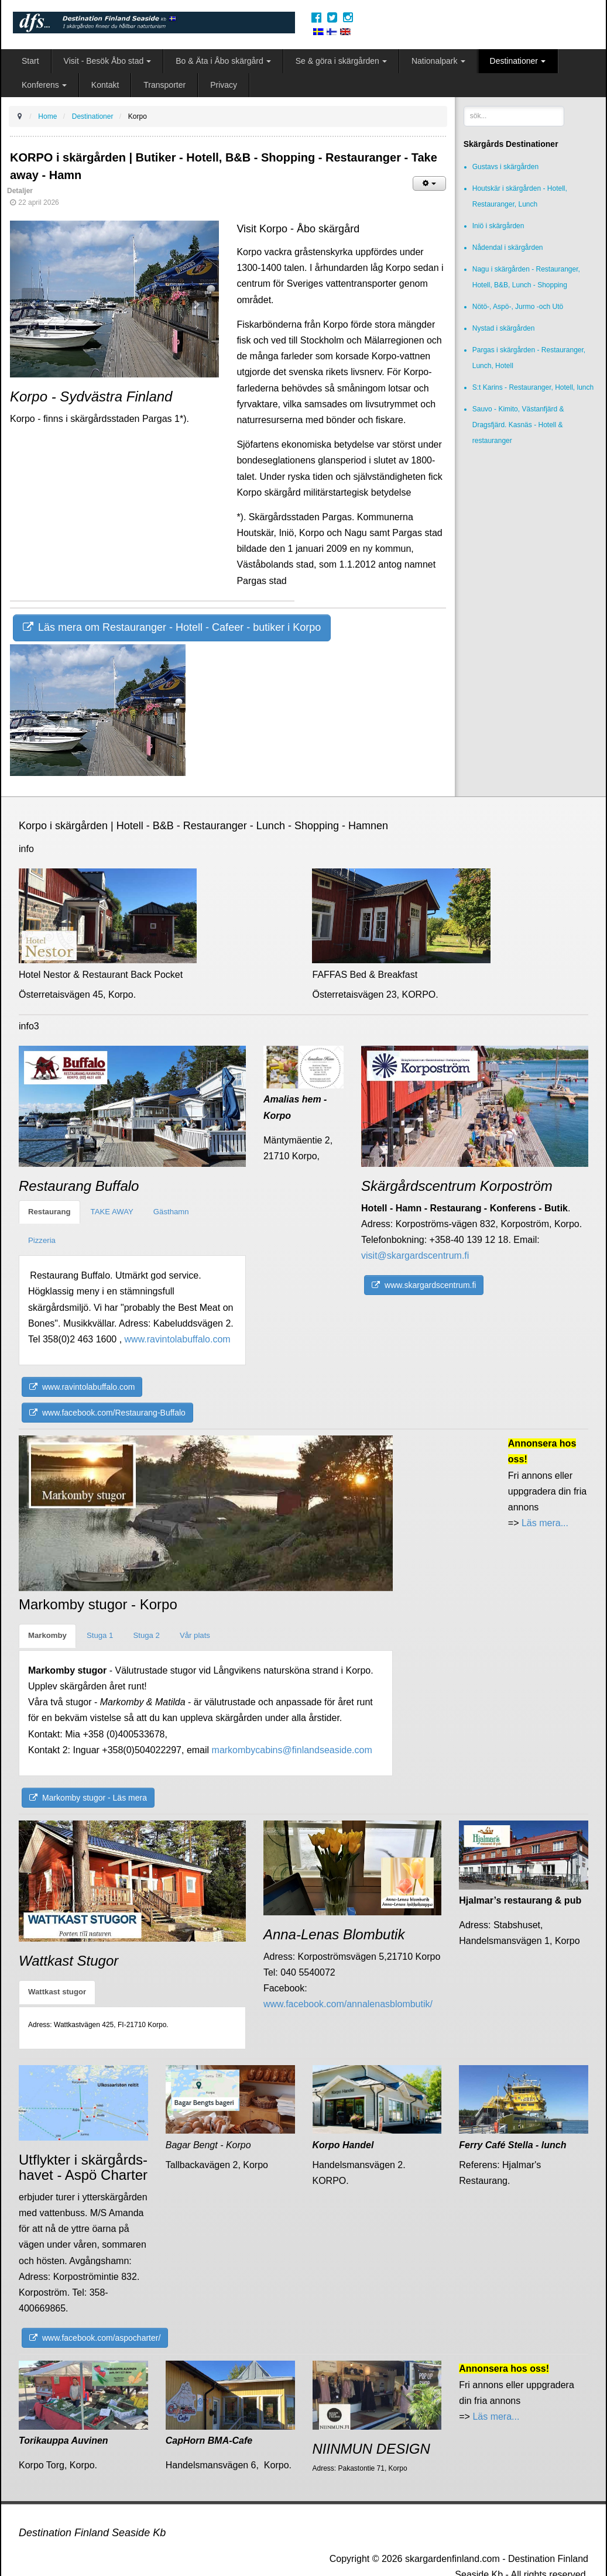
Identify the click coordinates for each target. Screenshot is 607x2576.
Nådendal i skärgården (507, 247)
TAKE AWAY (112, 1211)
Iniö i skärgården (498, 226)
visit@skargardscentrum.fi (415, 1255)
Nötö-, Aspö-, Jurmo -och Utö (517, 307)
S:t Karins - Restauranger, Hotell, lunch (533, 387)
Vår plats (195, 1635)
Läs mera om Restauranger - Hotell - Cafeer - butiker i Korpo (172, 627)
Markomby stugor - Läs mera (88, 1797)
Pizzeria (42, 1240)
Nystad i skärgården (503, 328)
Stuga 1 (100, 1635)
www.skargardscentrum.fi (424, 1285)
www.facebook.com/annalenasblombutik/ (348, 2004)
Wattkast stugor (57, 1991)
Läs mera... (543, 1523)
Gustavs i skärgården (505, 167)
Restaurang (49, 1211)
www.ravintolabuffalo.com (178, 1339)
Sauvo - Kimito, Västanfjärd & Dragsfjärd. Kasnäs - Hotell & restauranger (518, 425)
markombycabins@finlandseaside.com (292, 1750)
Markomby (47, 1635)
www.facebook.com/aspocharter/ (94, 2338)
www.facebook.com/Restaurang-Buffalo (107, 1412)
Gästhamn (171, 1211)
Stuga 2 (146, 1635)
